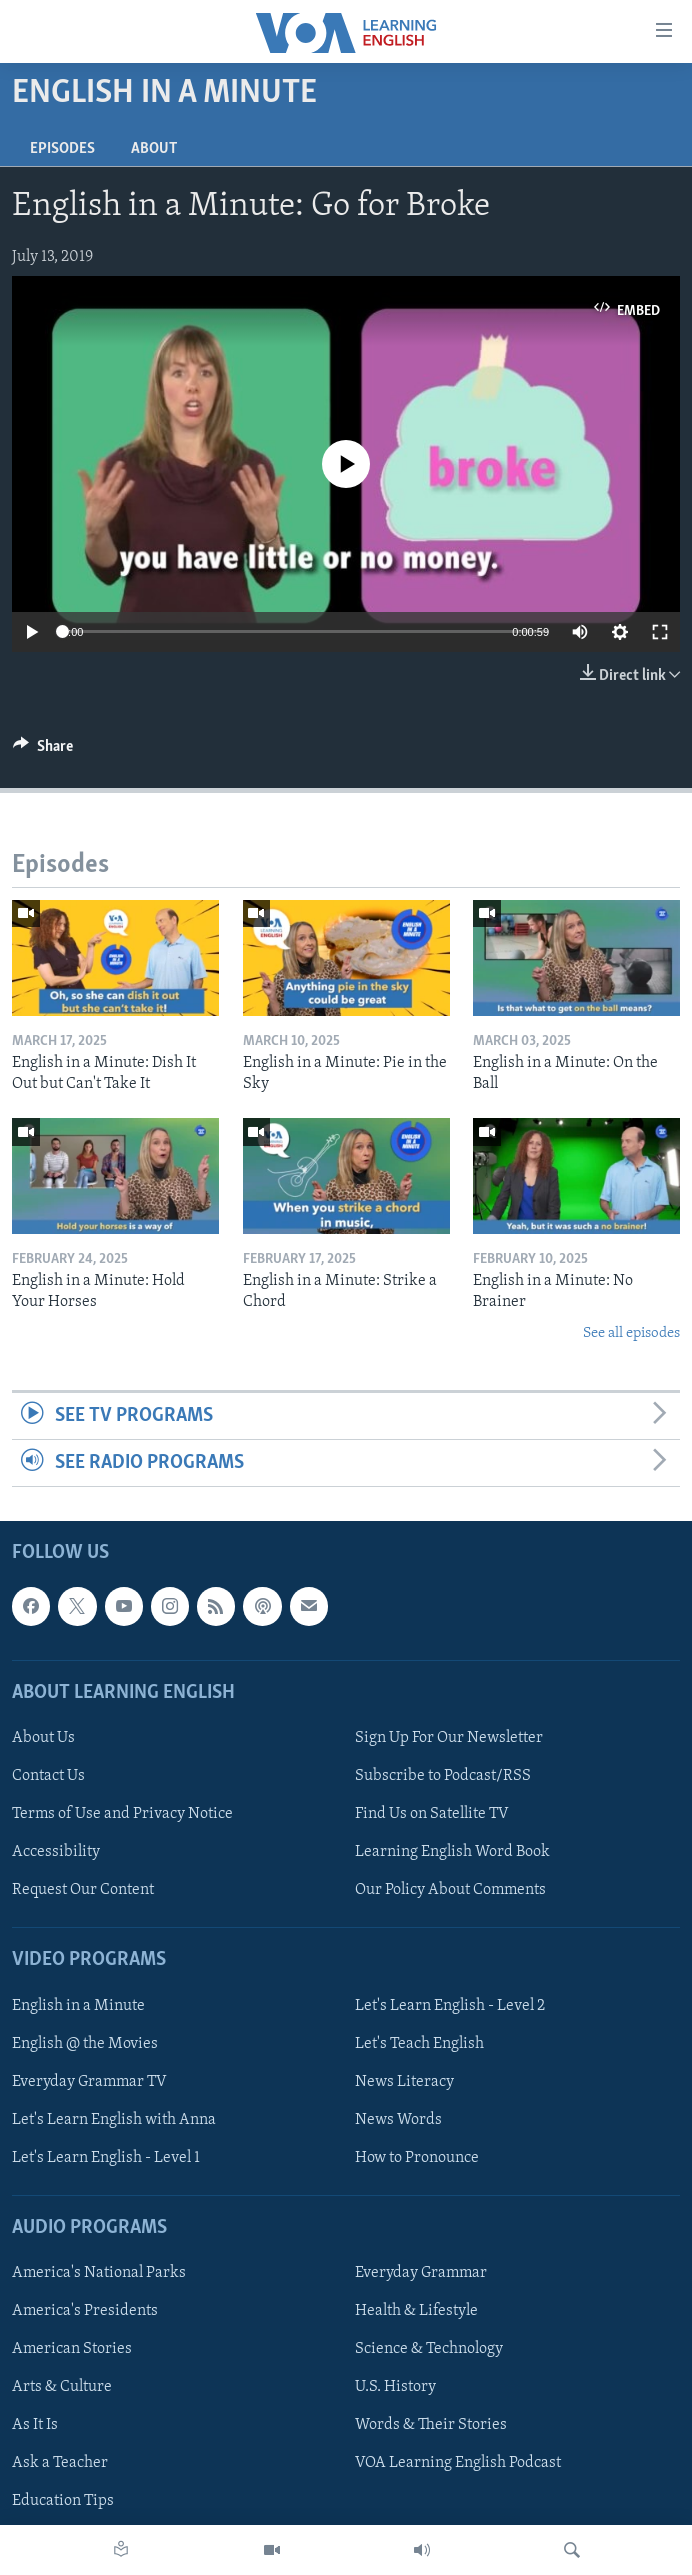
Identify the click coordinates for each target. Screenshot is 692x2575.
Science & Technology (429, 2350)
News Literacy (404, 2082)
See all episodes (631, 1333)
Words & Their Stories (431, 2426)
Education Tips (63, 2502)
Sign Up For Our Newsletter (449, 1738)
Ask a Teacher (60, 2464)
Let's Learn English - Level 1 (106, 2158)
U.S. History (395, 2388)
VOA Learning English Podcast (458, 2464)
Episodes (62, 149)
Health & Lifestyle (416, 2312)
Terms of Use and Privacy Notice (122, 1814)
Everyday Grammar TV (89, 2082)
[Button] (43, 751)
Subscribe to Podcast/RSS (443, 1776)
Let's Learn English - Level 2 (450, 2006)
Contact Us (48, 1776)
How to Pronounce (417, 2158)
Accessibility (56, 1852)
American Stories (72, 2350)
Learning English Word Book (452, 1852)
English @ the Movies (85, 2044)
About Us (43, 1738)
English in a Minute (78, 2006)
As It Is (35, 2426)
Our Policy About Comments (450, 1891)
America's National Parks (99, 2273)
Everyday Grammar (421, 2273)
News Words (398, 2120)
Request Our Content (83, 1891)
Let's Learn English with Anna (114, 2120)
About (154, 149)
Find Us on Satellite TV (432, 1814)
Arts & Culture (62, 2388)
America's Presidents (85, 2312)
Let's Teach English (419, 2044)
